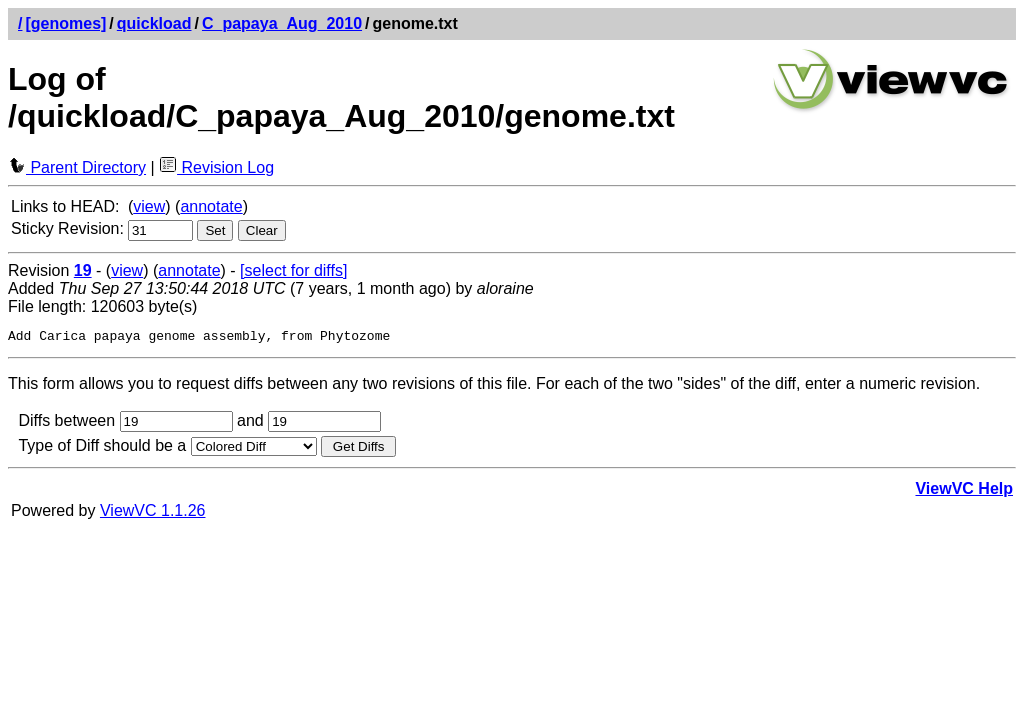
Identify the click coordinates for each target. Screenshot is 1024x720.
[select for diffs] (293, 270)
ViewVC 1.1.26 (153, 513)
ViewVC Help (964, 491)
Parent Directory (77, 167)
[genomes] (65, 23)
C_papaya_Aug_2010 (282, 23)
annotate (211, 206)
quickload (154, 23)
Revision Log (216, 167)
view (149, 206)
